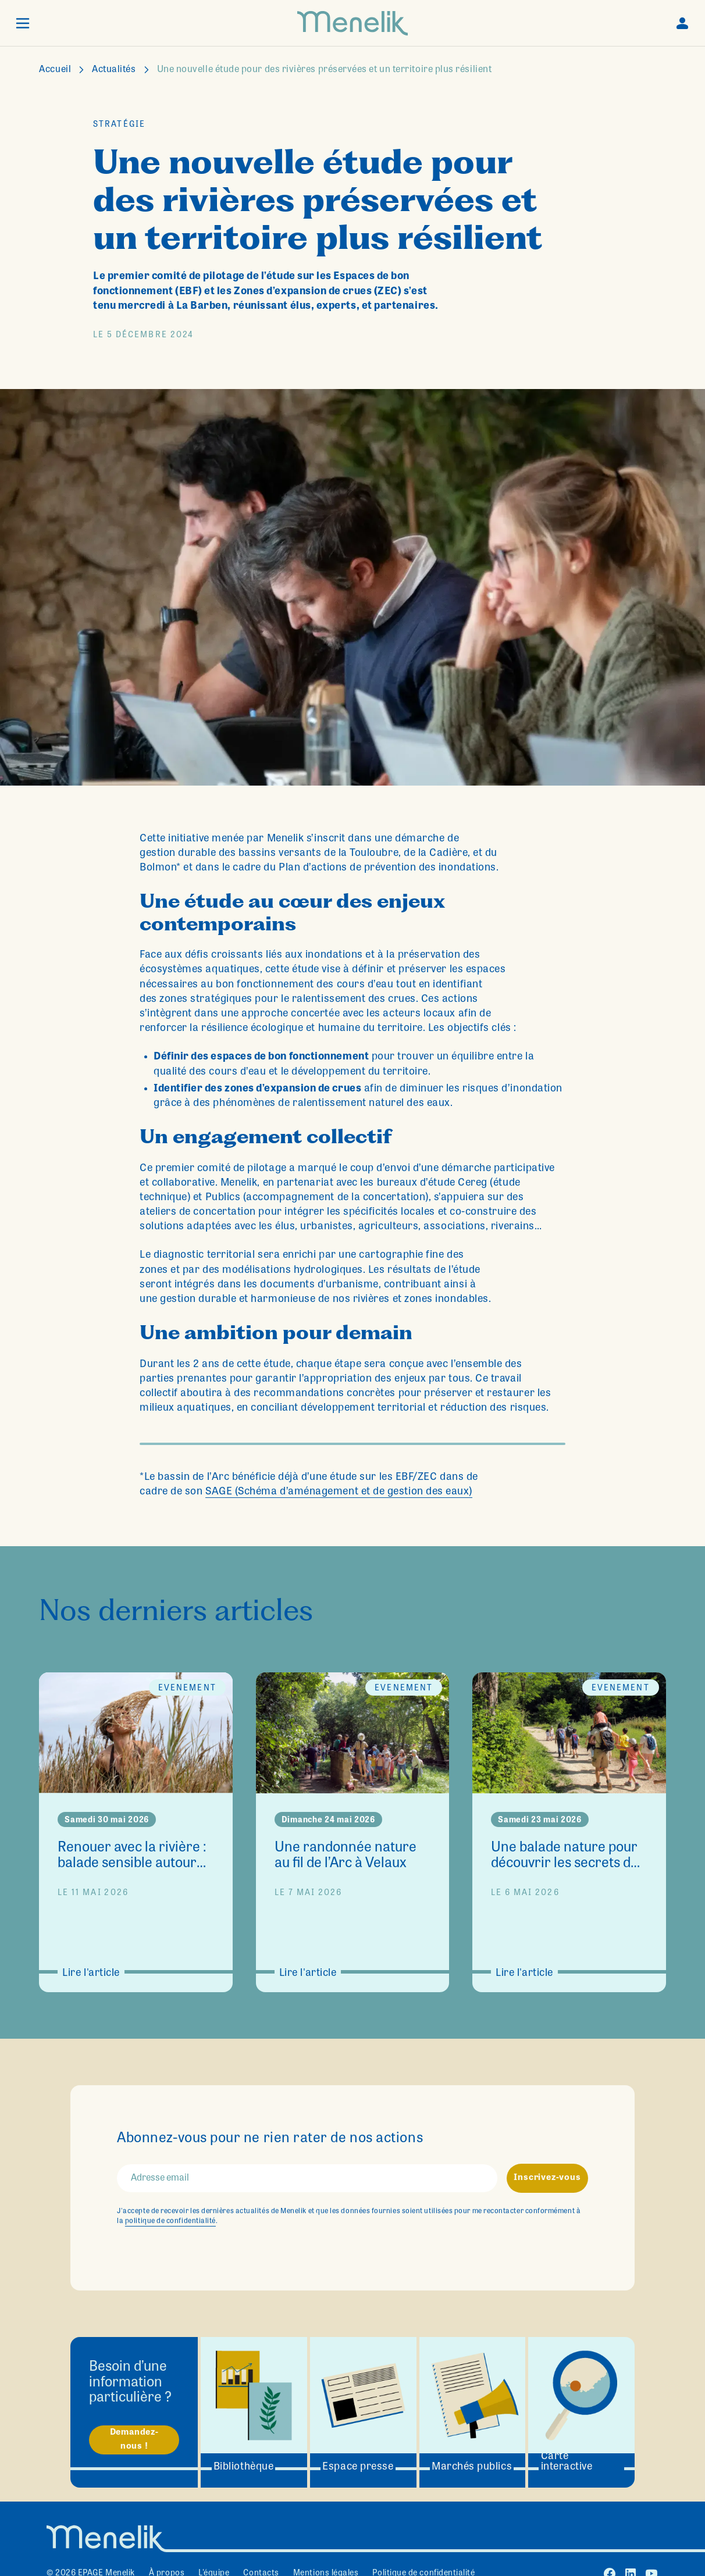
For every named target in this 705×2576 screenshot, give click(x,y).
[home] (352, 23)
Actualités (114, 69)
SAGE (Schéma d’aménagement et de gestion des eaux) (338, 1492)
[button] (22, 23)
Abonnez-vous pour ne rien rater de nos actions (270, 2139)
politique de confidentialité (170, 2221)
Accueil (55, 69)
